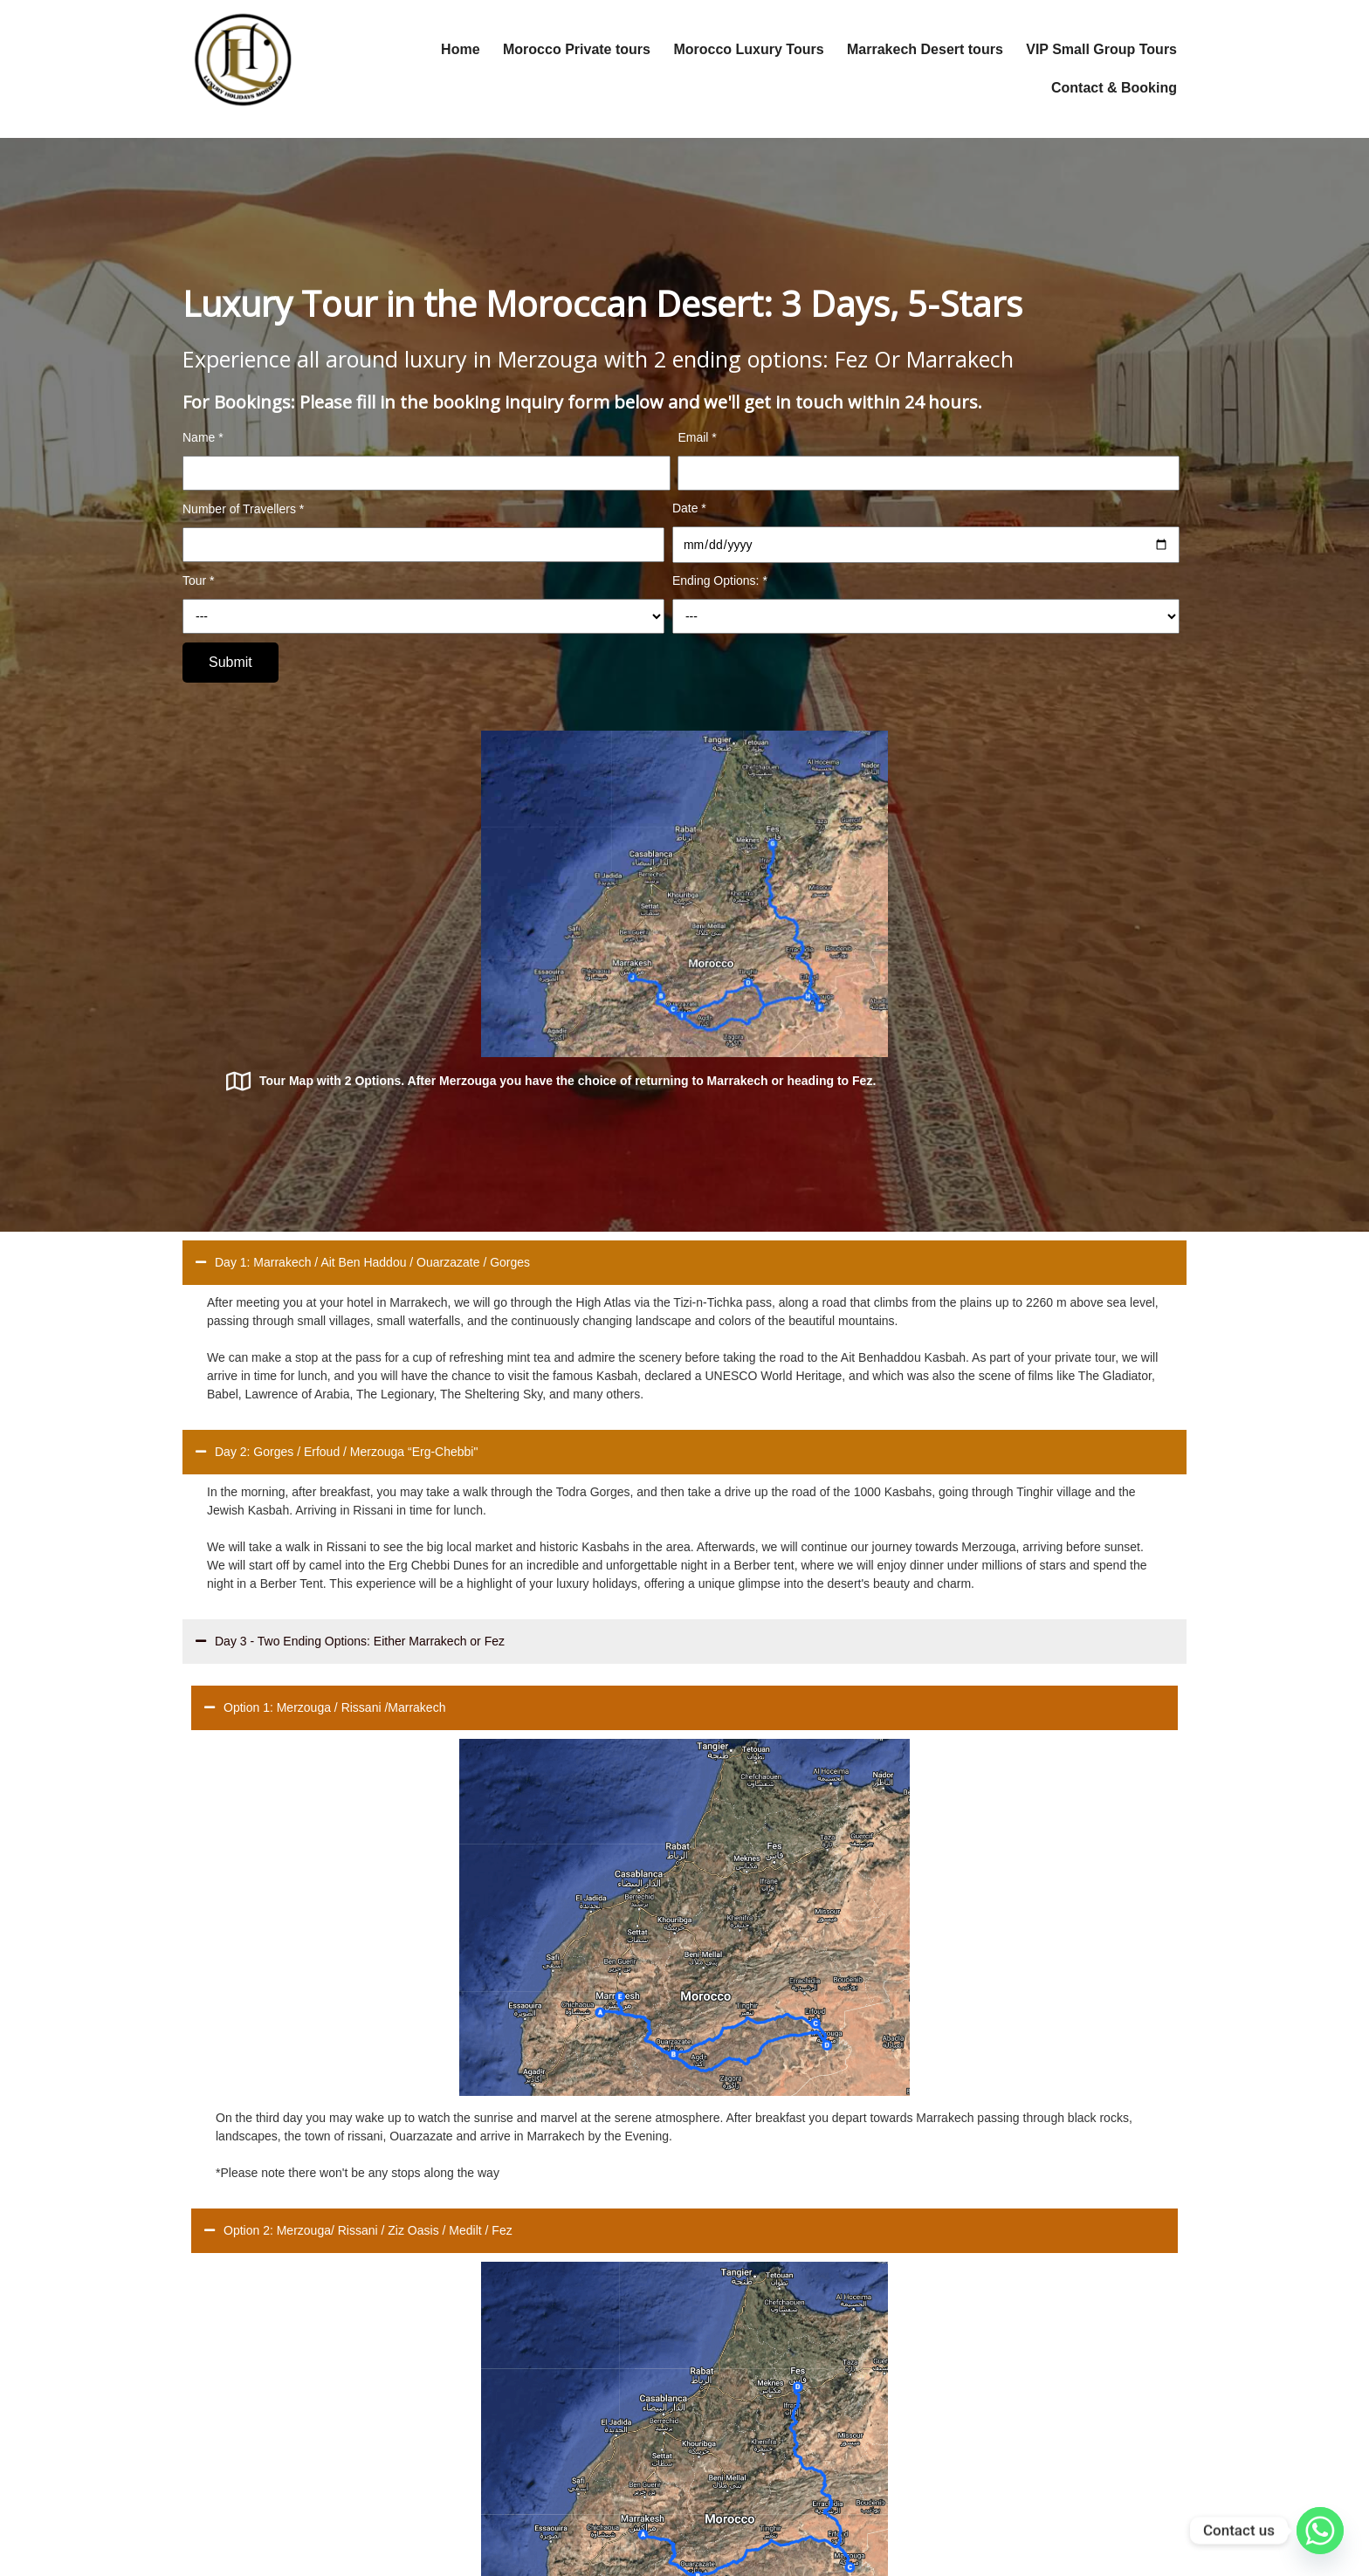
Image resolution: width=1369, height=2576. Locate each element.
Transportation (524, 2335)
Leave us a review (534, 2492)
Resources (514, 2366)
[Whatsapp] (1320, 2530)
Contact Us (515, 2429)
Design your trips (531, 2304)
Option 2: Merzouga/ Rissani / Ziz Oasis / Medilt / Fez (860, 1362)
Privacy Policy (523, 2461)
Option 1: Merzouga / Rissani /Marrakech (324, 1362)
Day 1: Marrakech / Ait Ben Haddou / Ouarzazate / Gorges (363, 917)
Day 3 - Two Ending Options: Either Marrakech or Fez (350, 1296)
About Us (510, 2272)
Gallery (504, 2398)
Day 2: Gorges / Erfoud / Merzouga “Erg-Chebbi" (337, 1106)
